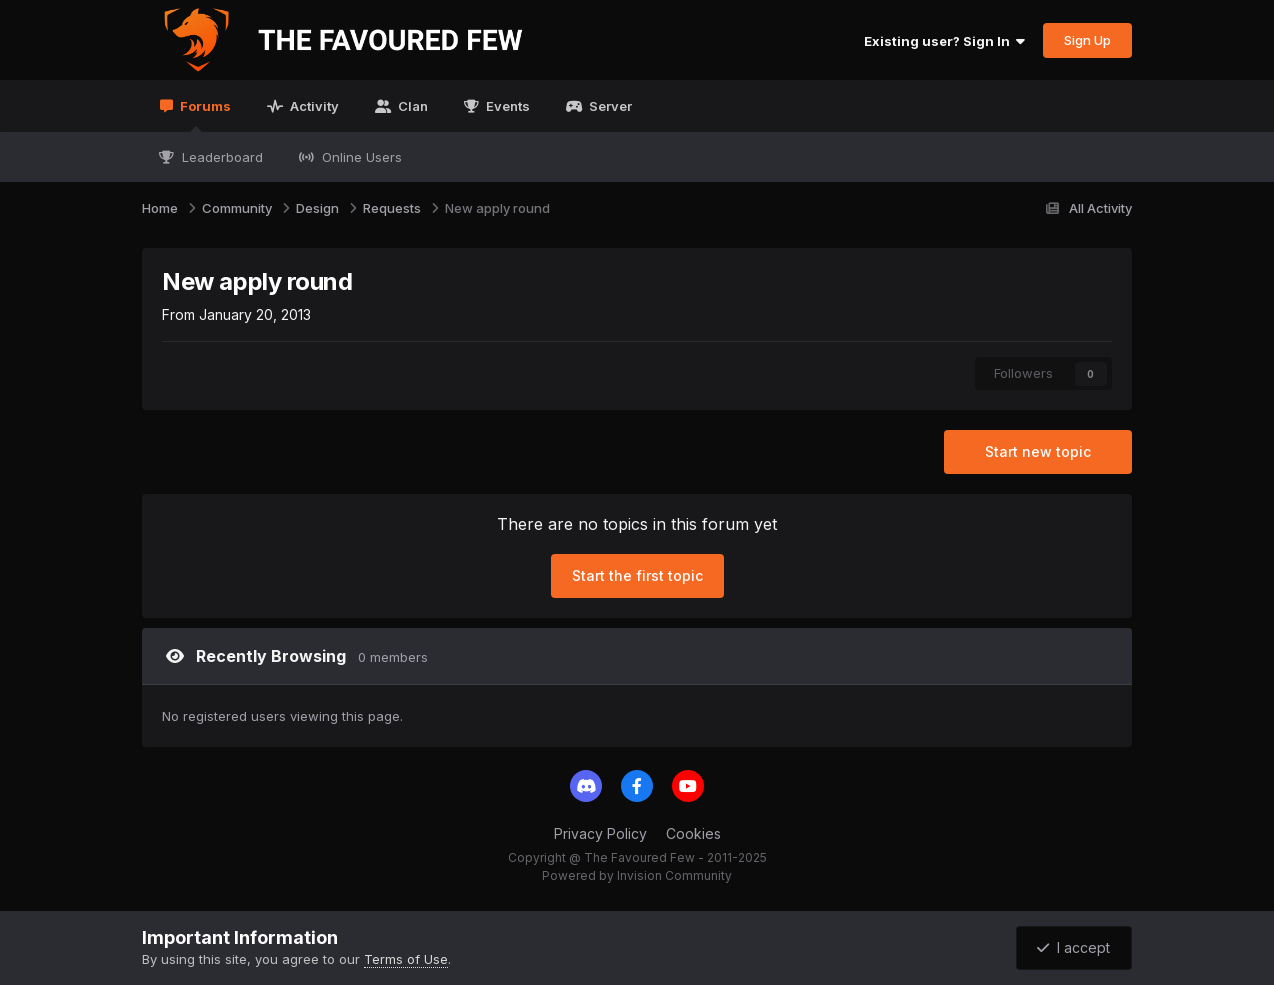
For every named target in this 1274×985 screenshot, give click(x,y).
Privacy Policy (600, 833)
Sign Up (1087, 40)
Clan (411, 106)
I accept (1073, 947)
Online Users (360, 157)
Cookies (693, 833)
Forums (204, 115)
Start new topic (1038, 451)
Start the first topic (637, 575)
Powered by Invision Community (637, 875)
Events (506, 106)
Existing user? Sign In (944, 41)
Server (609, 106)
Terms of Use (406, 959)
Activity (313, 106)
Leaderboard (220, 157)
